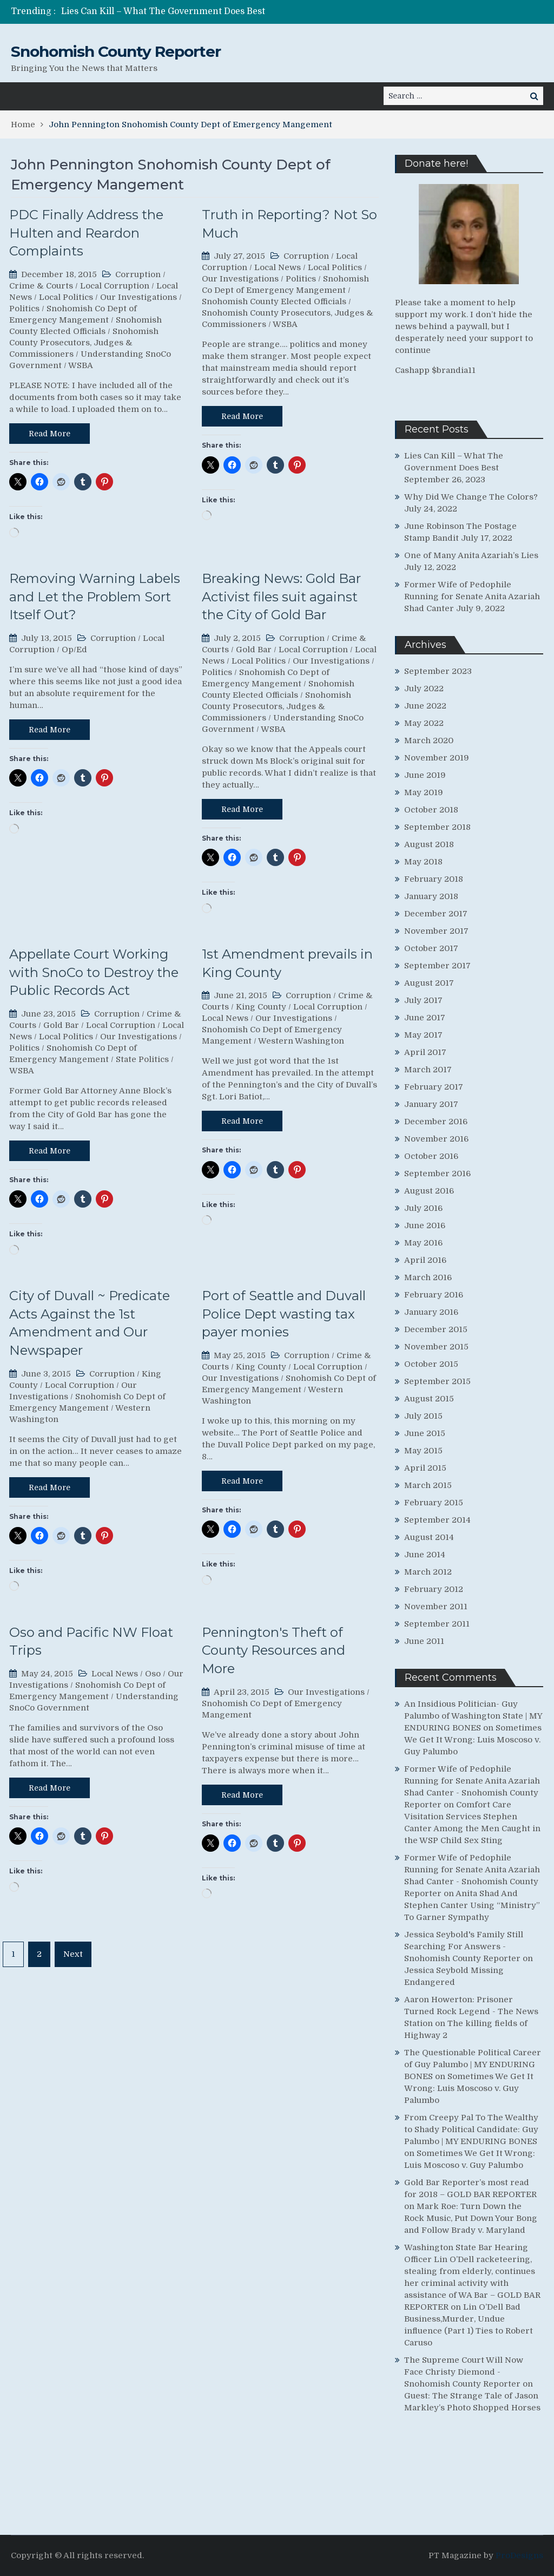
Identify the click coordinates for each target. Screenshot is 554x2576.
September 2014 (437, 1520)
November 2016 (436, 1139)
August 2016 (429, 1191)
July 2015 (423, 1416)
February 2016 (433, 1295)
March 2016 (428, 1277)
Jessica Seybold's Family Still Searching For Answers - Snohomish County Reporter (463, 1946)
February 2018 (433, 879)
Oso (153, 1674)
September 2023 (438, 671)
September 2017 (437, 966)
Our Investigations (138, 297)
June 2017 (424, 1017)
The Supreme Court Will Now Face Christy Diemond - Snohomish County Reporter (463, 2372)
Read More (49, 433)
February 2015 (433, 1502)
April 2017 (425, 1052)
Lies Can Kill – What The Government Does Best (163, 11)
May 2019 (423, 792)
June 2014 (424, 1554)
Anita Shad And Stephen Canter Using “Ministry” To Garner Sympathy (472, 1905)
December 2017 (435, 914)
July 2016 (423, 1208)
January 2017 (431, 1104)
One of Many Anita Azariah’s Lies (471, 555)
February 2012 (433, 1589)
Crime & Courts (41, 286)
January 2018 (431, 896)
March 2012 (428, 1572)
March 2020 (428, 740)
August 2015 (429, 1399)
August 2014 (429, 1537)
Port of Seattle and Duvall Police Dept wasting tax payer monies (284, 1314)
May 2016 (423, 1243)
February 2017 (433, 1087)
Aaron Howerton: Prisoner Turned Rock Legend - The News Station (471, 2011)
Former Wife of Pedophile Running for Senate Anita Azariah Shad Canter (472, 596)
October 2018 (431, 810)
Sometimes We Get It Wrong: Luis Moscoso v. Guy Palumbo (473, 1739)
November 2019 (436, 758)
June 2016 (424, 1225)
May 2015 (423, 1451)
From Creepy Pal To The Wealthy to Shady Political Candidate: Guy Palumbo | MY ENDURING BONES (471, 2129)
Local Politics (66, 297)
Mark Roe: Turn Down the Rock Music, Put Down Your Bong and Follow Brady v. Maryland (470, 2218)
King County (261, 1007)
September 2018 (437, 827)
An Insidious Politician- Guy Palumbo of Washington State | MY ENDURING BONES (473, 1716)
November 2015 (436, 1347)
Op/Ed (74, 649)
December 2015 (435, 1329)
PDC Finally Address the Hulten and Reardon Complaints (86, 233)
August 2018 (429, 844)
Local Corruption (114, 286)
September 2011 (437, 1624)
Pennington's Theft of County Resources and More (273, 1650)
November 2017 (436, 931)
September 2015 (437, 1381)
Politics (24, 308)
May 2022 (424, 723)
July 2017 (423, 1000)
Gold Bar (254, 649)
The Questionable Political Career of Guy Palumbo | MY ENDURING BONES (472, 2064)
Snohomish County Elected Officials (274, 301)
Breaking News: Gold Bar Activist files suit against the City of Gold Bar (281, 596)
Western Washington (301, 1041)
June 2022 (425, 706)
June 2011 (424, 1641)
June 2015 (424, 1433)
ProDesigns (519, 2555)
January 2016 (431, 1312)
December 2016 (435, 1121)
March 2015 (428, 1485)
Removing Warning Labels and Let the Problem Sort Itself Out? (94, 596)
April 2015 (425, 1468)
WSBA (80, 365)
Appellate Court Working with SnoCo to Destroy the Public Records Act (94, 972)
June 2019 (425, 775)
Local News (277, 267)
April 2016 (425, 1260)
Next (73, 1954)
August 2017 (429, 983)
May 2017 (423, 1035)
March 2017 (428, 1069)
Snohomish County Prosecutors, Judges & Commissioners (84, 342)
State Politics (142, 1059)
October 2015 (431, 1364)
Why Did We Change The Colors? (471, 497)
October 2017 (431, 948)
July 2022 (424, 688)
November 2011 (435, 1606)
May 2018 (423, 862)
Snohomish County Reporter (116, 51)
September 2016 (437, 1173)
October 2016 (431, 1156)
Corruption (138, 274)
